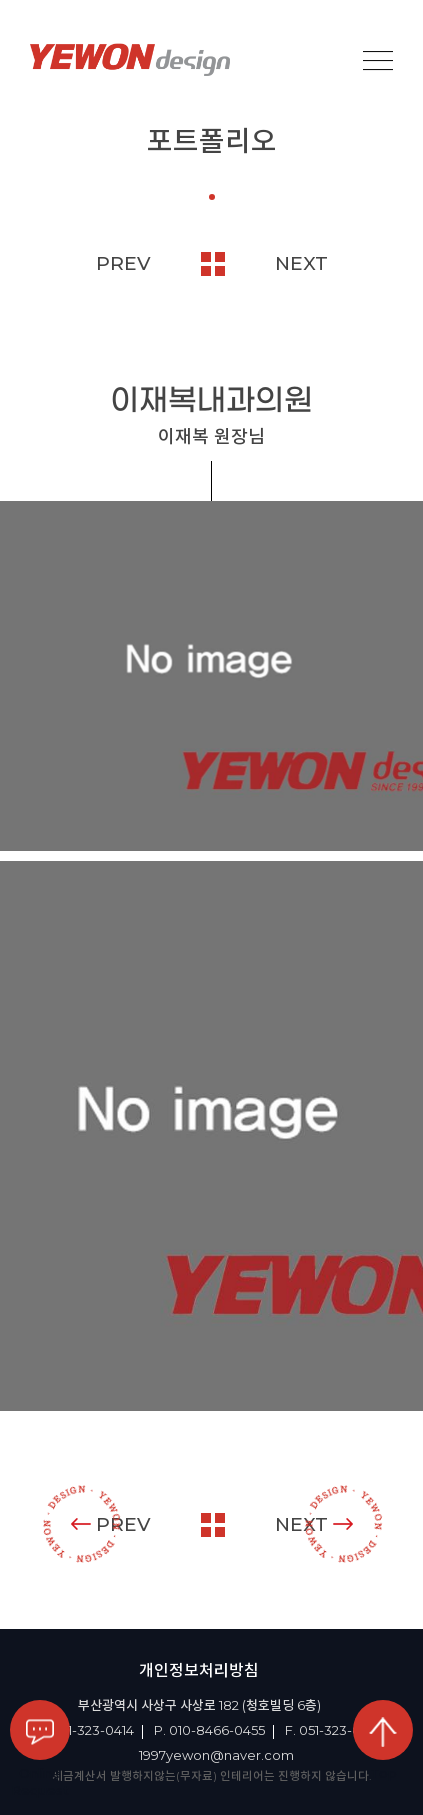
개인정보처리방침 (199, 1670)
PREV (123, 263)
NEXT (301, 263)
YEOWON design (130, 60)
